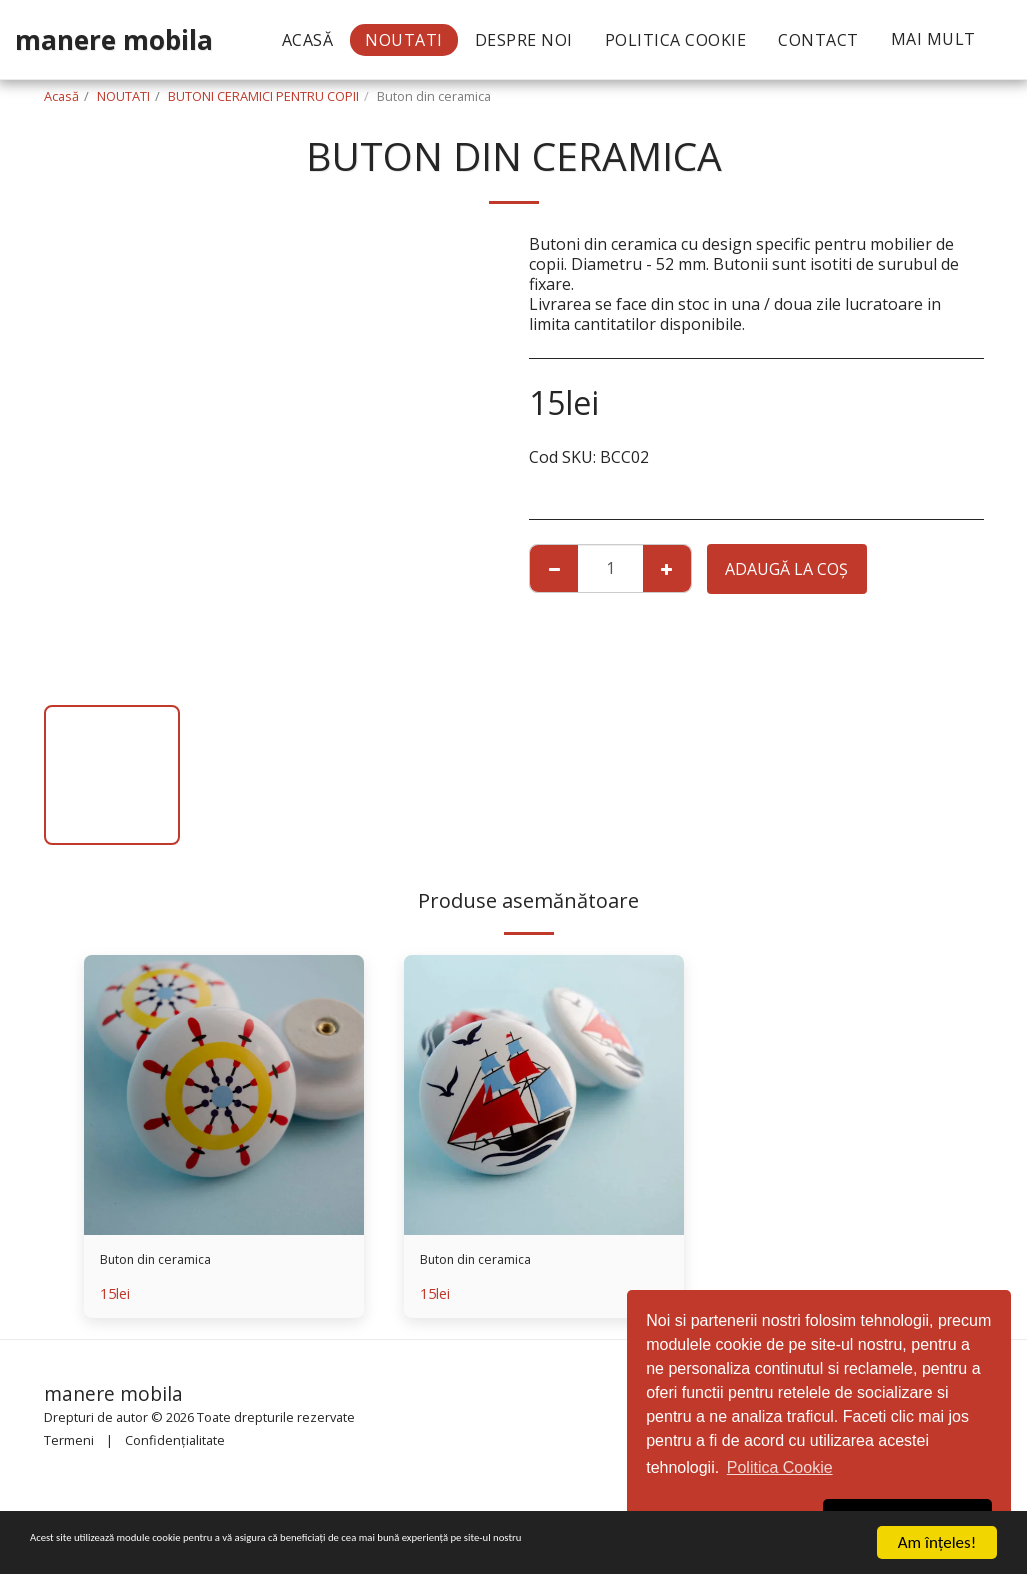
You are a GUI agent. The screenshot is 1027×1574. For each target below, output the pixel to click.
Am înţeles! (937, 1542)
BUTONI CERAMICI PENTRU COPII (263, 96)
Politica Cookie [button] (780, 1467)
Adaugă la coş (786, 569)
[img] (224, 1095)
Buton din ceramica (172, 1263)
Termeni (69, 1444)
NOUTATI (123, 96)
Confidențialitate (175, 1444)
